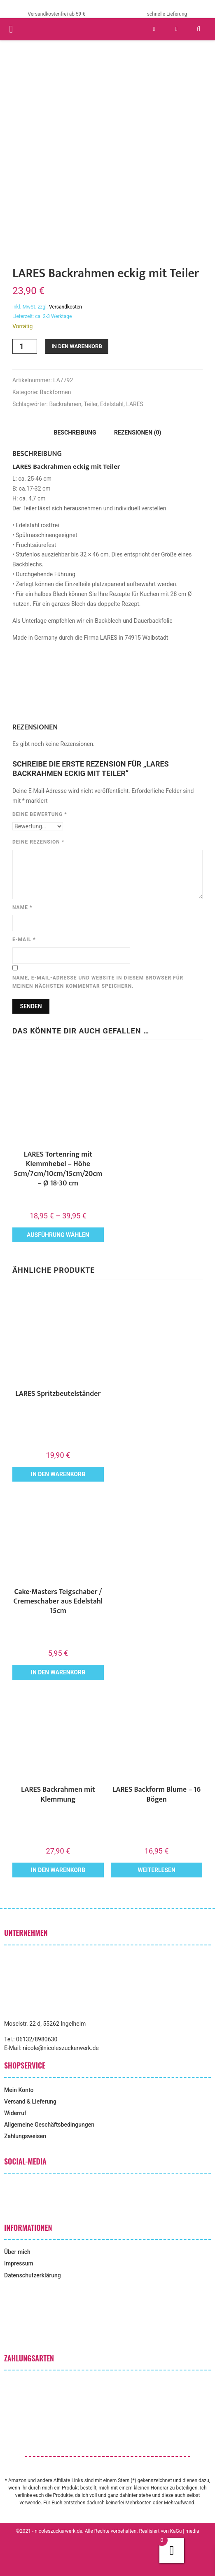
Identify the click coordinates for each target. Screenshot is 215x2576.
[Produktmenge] (24, 346)
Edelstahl (112, 404)
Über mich (17, 2252)
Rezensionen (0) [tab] (137, 432)
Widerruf (15, 2113)
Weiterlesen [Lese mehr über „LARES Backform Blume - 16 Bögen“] (156, 1870)
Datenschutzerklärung (32, 2275)
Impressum (18, 2263)
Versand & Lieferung (30, 2101)
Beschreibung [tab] (75, 432)
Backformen (55, 392)
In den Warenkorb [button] (58, 1474)
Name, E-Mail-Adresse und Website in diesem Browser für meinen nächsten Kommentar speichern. (97, 982)
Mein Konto (18, 2090)
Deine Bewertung (39, 814)
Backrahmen (65, 404)
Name (22, 907)
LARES (134, 404)
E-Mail (24, 939)
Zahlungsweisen (25, 2136)
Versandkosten (65, 307)
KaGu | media (184, 2531)
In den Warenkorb (76, 346)
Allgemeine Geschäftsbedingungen (49, 2124)
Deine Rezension (38, 842)
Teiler (90, 404)
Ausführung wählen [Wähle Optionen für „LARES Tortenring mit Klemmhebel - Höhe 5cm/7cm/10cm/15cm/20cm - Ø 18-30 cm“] (58, 1235)
